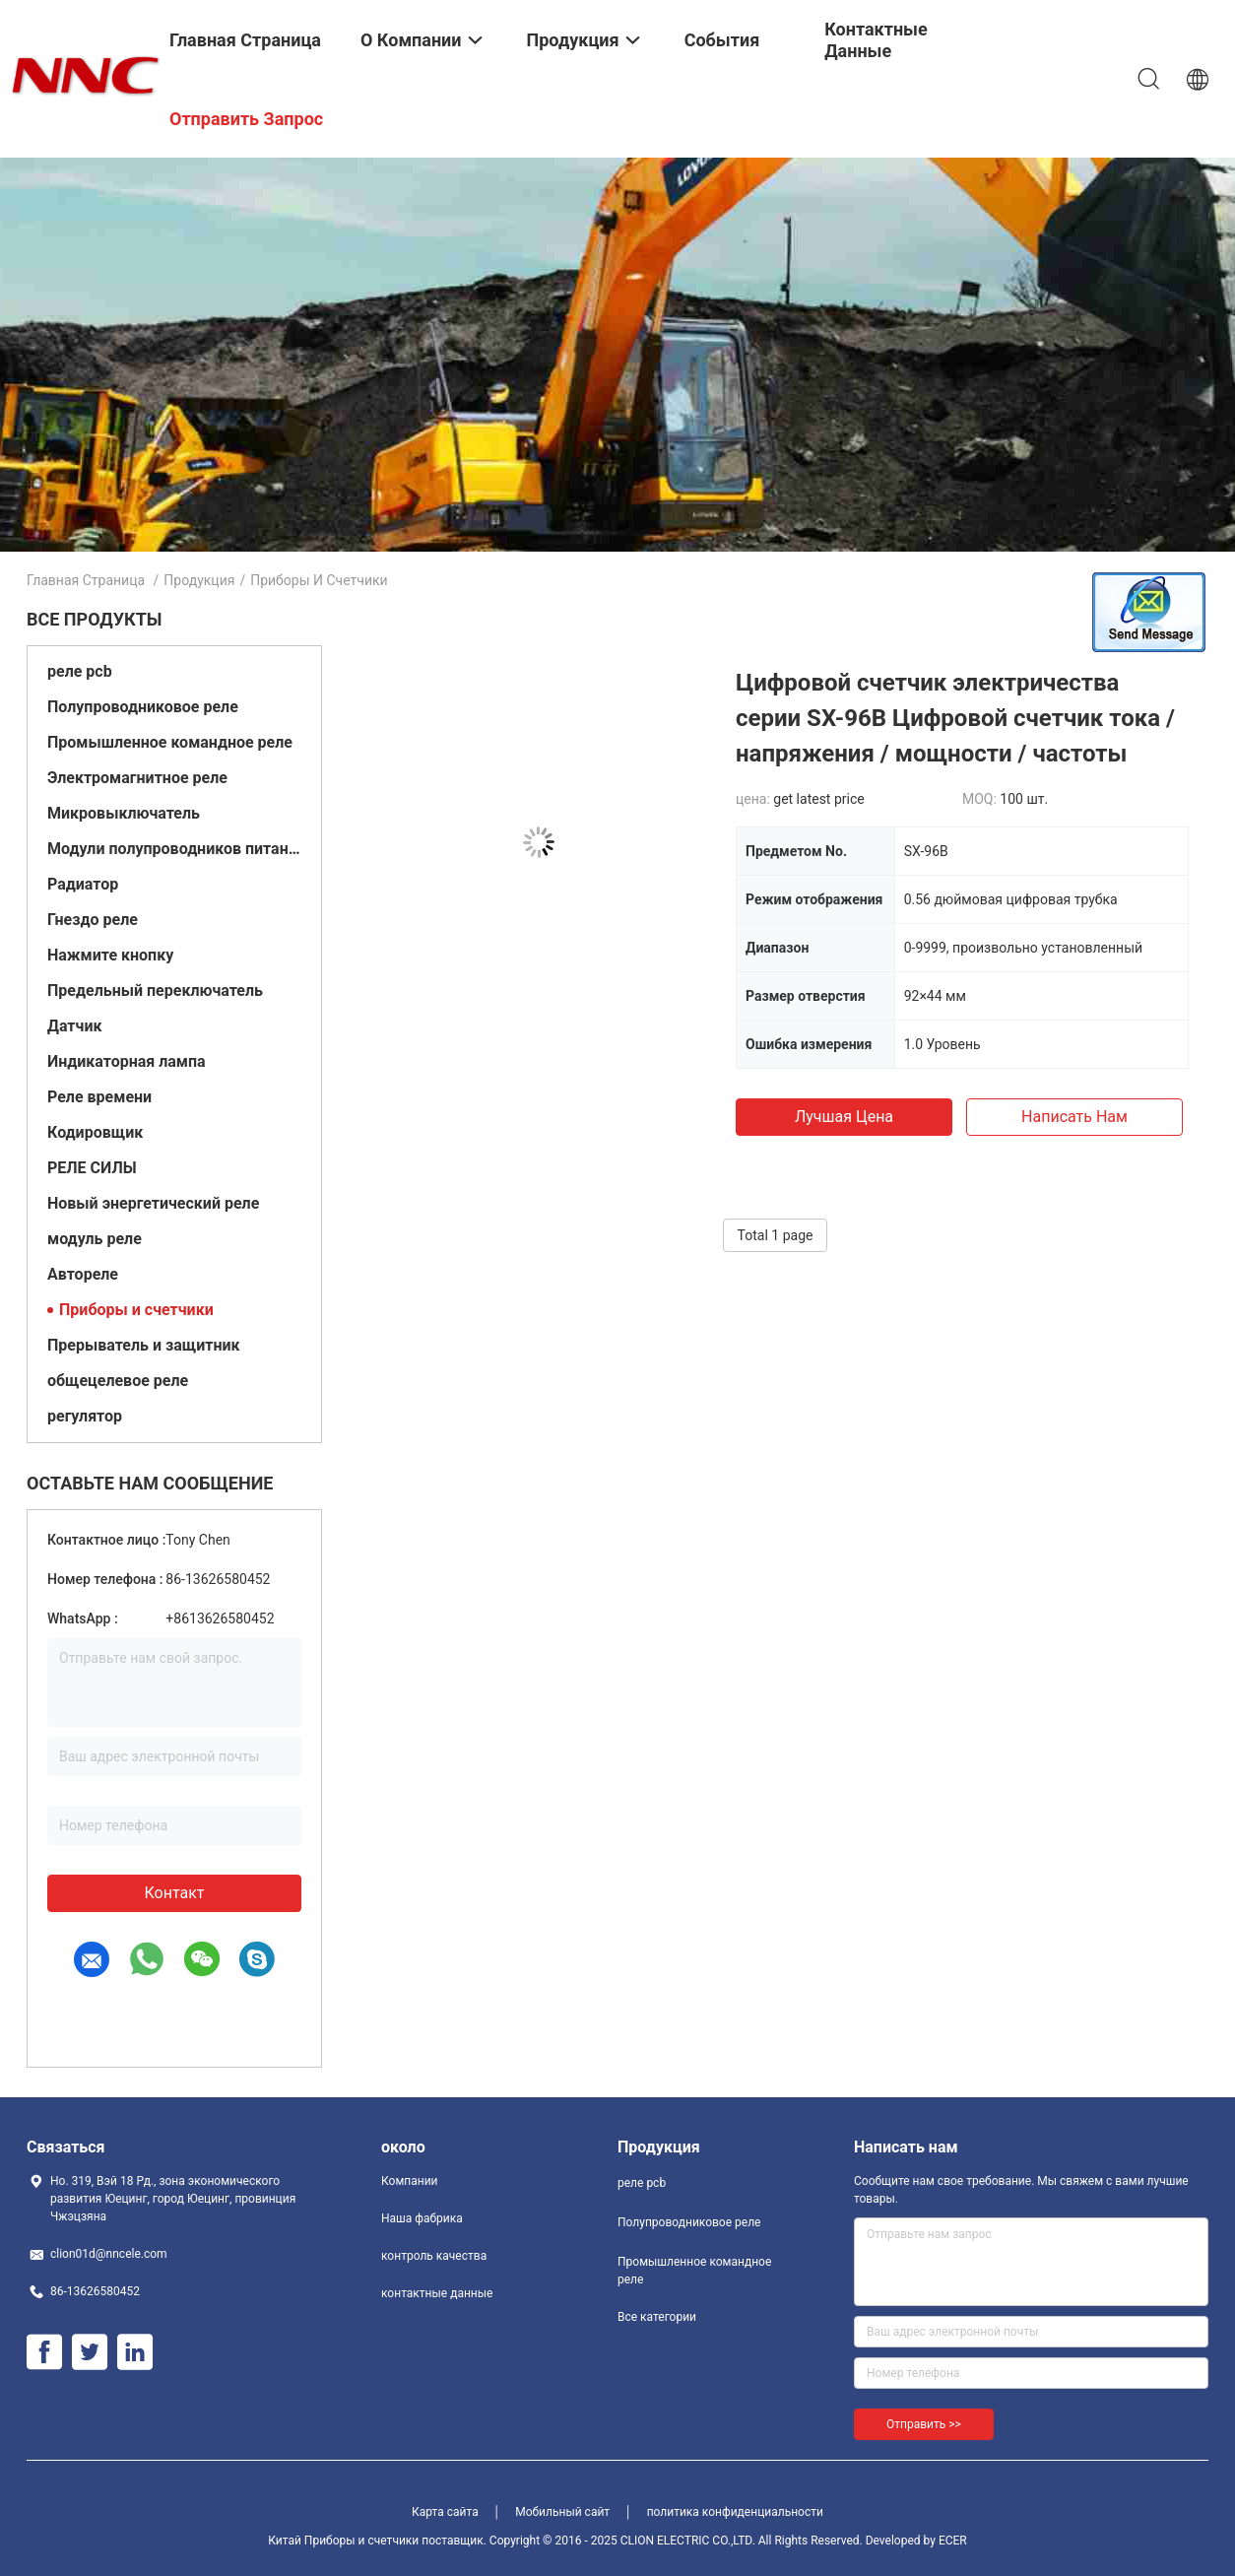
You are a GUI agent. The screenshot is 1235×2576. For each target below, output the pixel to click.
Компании (409, 2181)
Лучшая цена (844, 1116)
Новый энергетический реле (153, 1203)
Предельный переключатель (155, 990)
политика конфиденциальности (735, 2512)
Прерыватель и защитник (143, 1345)
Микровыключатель (123, 813)
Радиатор (82, 884)
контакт (174, 1892)
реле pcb (79, 671)
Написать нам (1074, 1116)
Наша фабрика (422, 2218)
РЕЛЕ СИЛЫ (92, 1167)
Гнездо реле (92, 919)
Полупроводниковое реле (142, 706)
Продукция (198, 580)
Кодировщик (95, 1132)
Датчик (74, 1026)
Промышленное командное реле (169, 742)
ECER (953, 2540)
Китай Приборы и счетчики (343, 2540)
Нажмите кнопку (110, 955)
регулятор (84, 1416)
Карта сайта (445, 2512)
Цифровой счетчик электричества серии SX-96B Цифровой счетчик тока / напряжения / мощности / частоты (955, 718)
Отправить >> (923, 2424)
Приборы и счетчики (136, 1309)
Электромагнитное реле (137, 777)
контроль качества (434, 2256)
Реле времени (99, 1097)
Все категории (657, 2317)
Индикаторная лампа (126, 1061)
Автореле (82, 1274)
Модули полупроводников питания (174, 848)
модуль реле (94, 1238)
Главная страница (86, 580)
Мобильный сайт (562, 2512)
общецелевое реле (117, 1380)
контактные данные (436, 2293)
